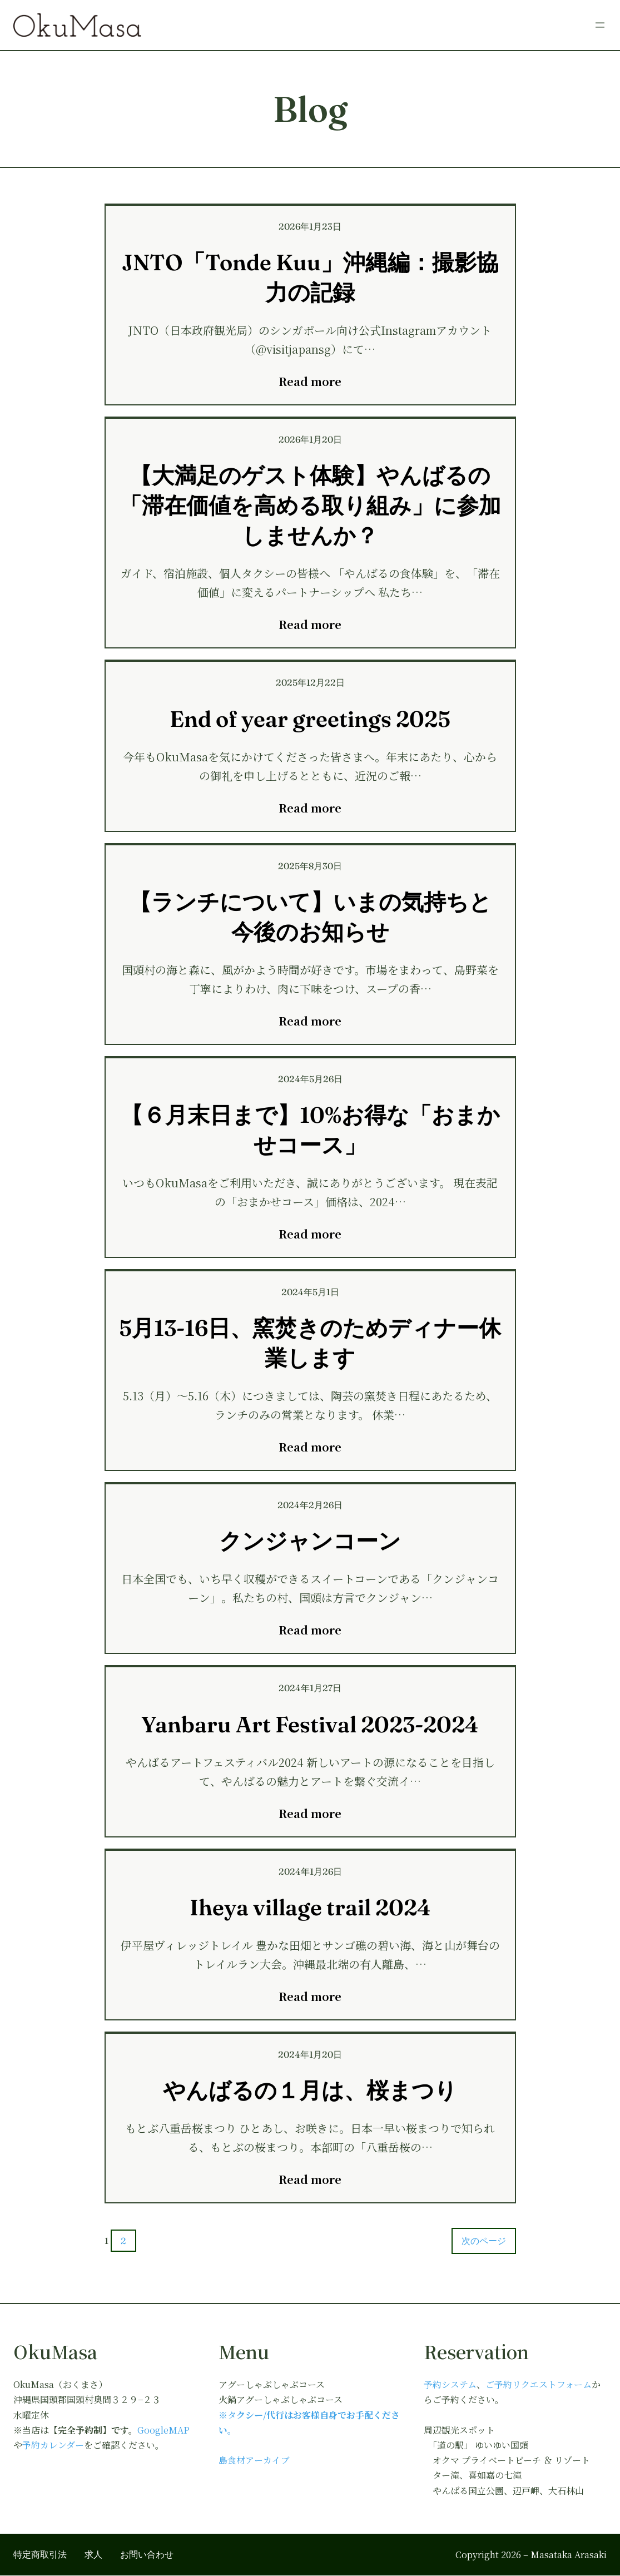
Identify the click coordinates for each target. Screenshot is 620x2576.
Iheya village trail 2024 (310, 1907)
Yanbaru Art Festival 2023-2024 (310, 1724)
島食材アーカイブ (254, 2460)
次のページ (484, 2240)
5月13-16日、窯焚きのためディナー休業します (310, 1342)
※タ (227, 2415)
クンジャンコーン (310, 1540)
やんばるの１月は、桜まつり (310, 2090)
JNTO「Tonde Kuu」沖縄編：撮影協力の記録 (310, 277)
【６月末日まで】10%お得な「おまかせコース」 (310, 1129)
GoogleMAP (163, 2430)
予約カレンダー (53, 2445)
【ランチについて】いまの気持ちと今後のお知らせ (310, 916)
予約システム (450, 2384)
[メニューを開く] (600, 25)
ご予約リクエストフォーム (538, 2384)
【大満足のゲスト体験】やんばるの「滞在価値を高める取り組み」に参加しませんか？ (310, 505)
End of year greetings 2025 (310, 718)
